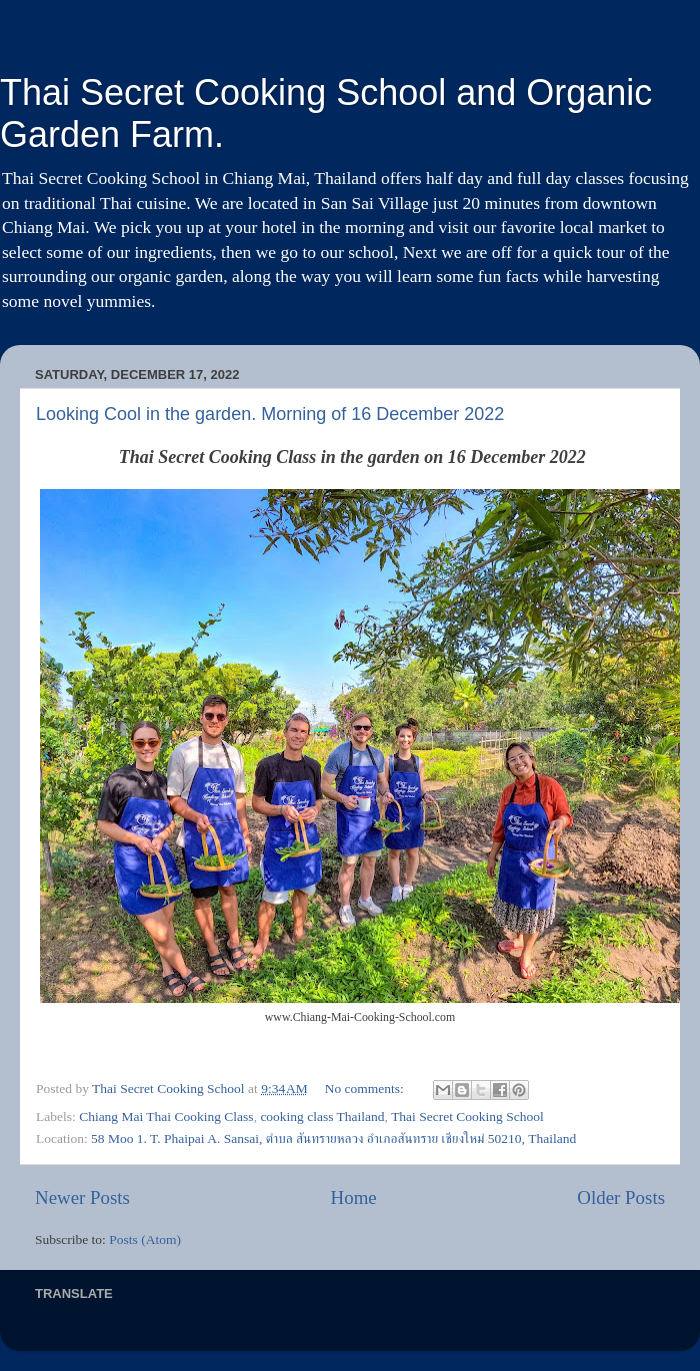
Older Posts (621, 1197)
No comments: (366, 1088)
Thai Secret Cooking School (467, 1116)
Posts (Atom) (145, 1239)
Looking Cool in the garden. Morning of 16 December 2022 (270, 414)
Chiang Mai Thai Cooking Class (166, 1116)
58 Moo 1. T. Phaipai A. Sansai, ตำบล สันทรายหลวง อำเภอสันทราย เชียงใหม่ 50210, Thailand (333, 1138)
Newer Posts (82, 1197)
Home (354, 1197)
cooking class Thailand (322, 1116)
